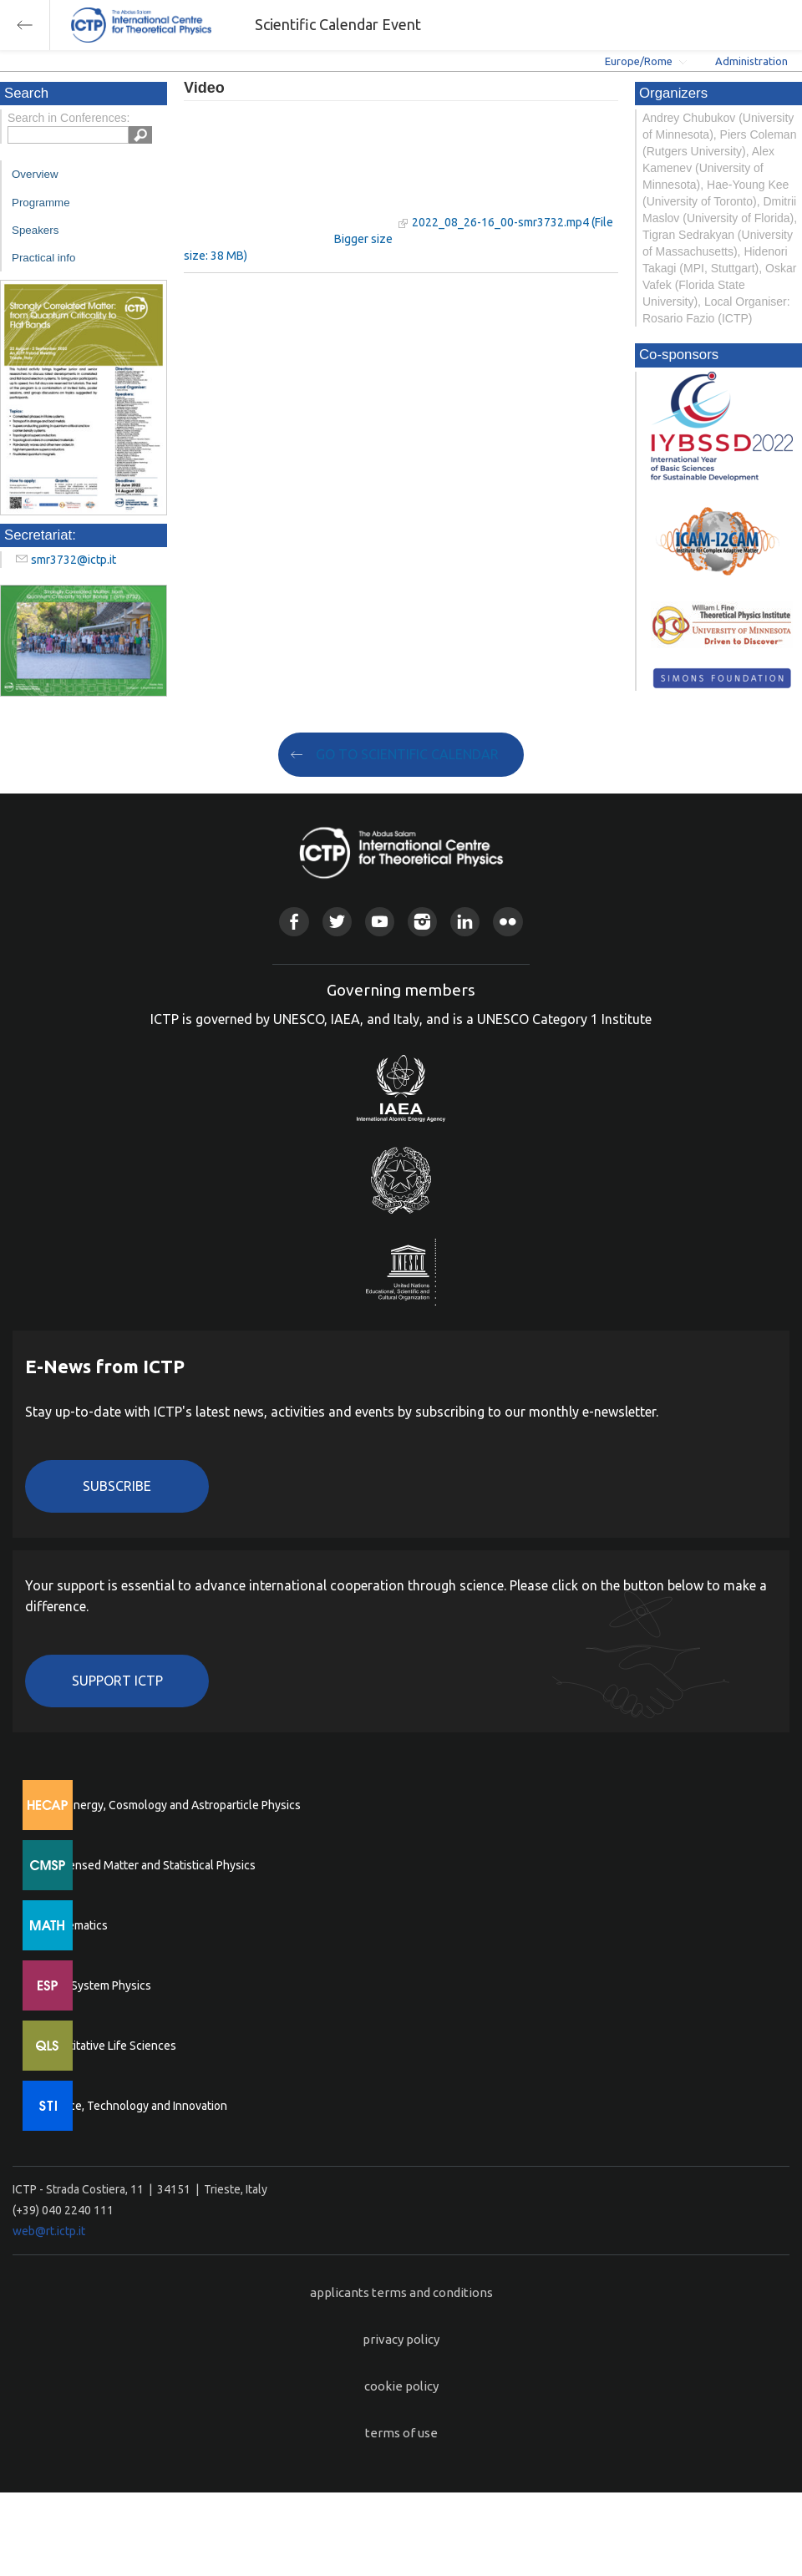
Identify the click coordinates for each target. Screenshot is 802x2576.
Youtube (379, 921)
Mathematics (74, 1925)
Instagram (422, 921)
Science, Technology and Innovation (134, 2105)
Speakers (35, 230)
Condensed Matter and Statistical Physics (148, 1865)
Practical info (43, 257)
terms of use (401, 2433)
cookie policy (401, 2386)
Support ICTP (117, 1680)
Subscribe (117, 1485)
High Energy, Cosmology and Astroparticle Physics (171, 1805)
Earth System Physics (96, 1985)
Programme (41, 202)
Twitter (337, 921)
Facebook (293, 921)
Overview (35, 174)
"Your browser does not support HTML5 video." (288, 174)
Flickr (507, 921)
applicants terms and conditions (401, 2292)
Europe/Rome (639, 61)
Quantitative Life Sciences (108, 2045)
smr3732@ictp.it (73, 559)
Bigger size (363, 239)
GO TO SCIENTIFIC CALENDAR (407, 754)
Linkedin (465, 921)
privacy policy (401, 2339)
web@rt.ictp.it (49, 2231)
